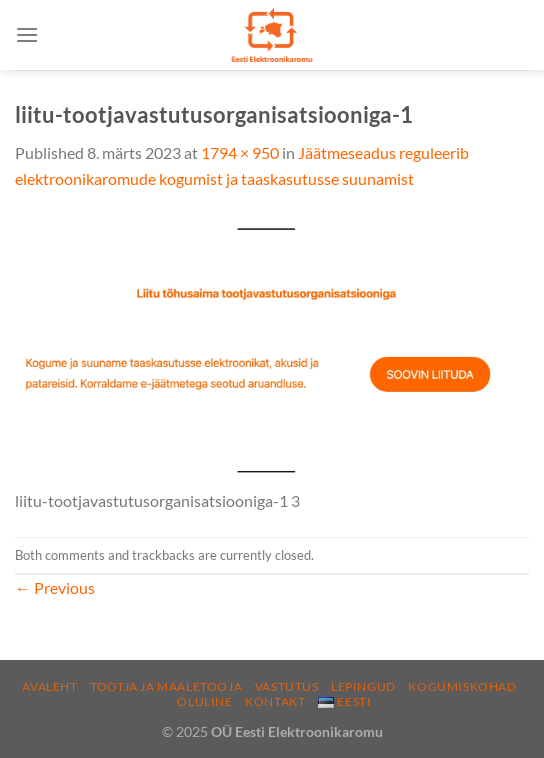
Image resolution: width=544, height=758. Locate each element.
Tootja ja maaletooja (166, 686)
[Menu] (27, 34)
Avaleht (49, 686)
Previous (55, 587)
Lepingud (363, 686)
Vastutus (287, 686)
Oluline (204, 701)
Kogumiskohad (462, 686)
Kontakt (275, 701)
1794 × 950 (240, 152)
